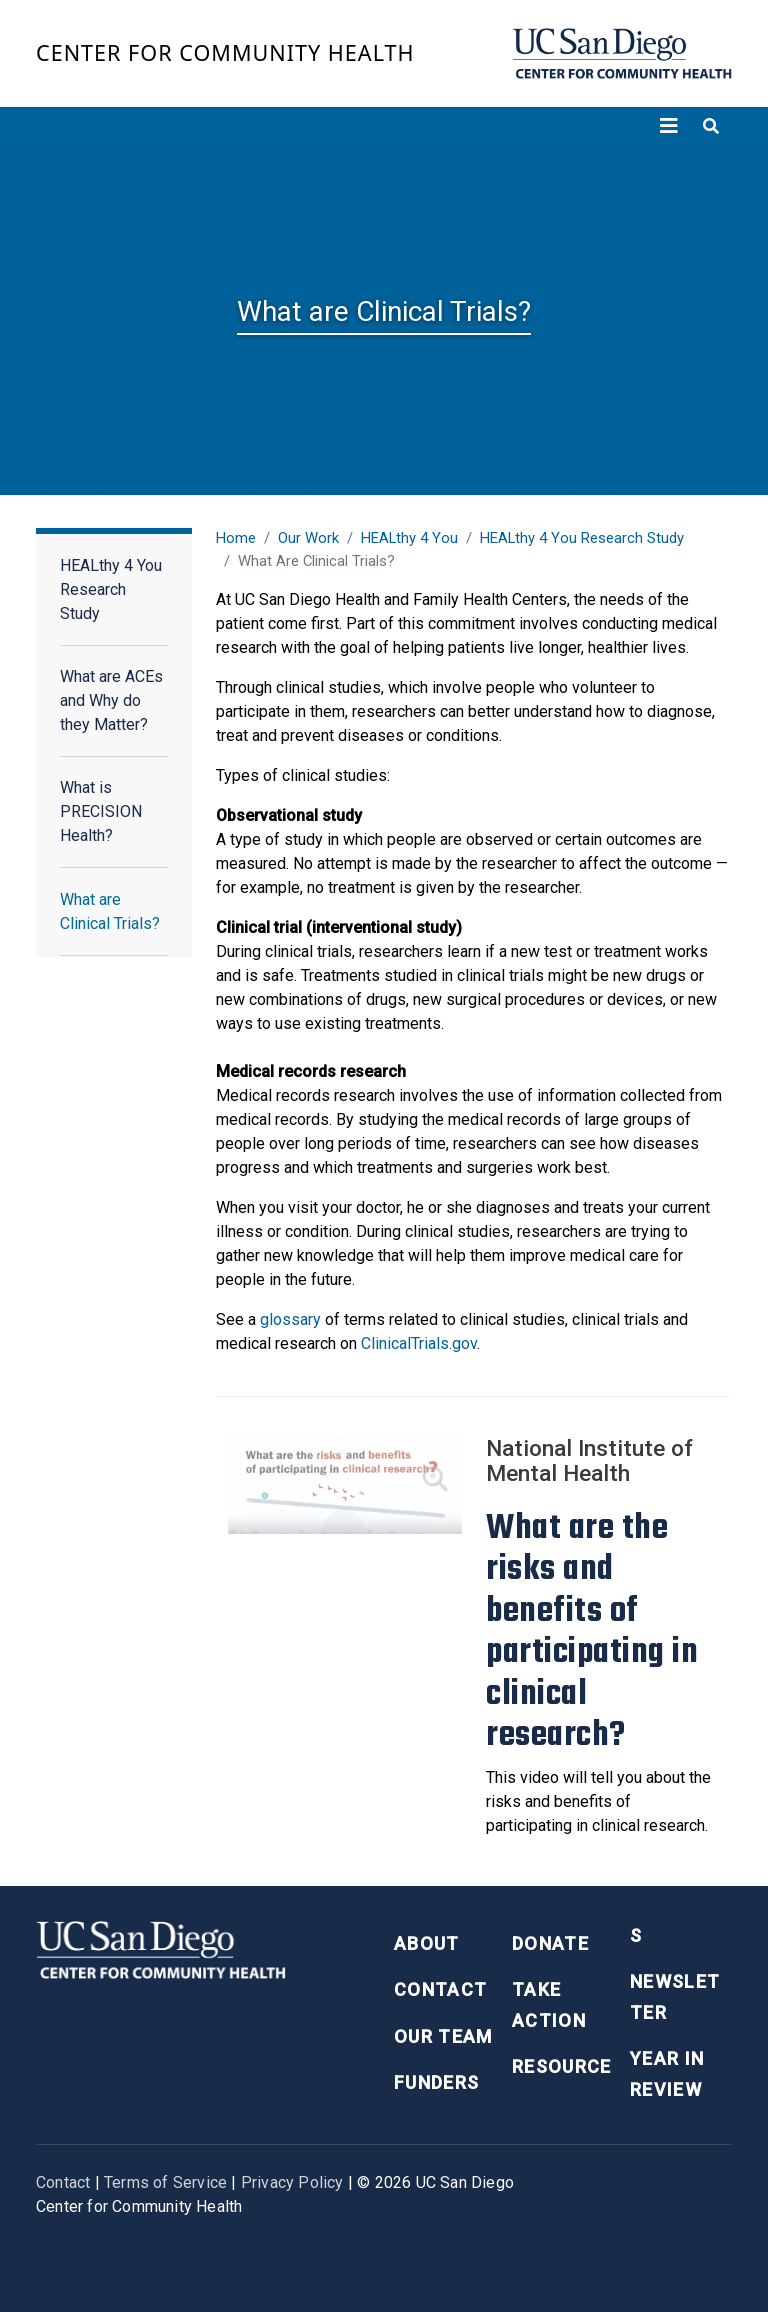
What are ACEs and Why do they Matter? (111, 700)
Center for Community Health (225, 52)
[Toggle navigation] (669, 126)
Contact (440, 1989)
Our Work (308, 538)
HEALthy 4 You (409, 538)
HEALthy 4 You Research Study (111, 589)
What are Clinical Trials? (110, 911)
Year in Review (667, 2074)
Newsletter (675, 1997)
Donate (550, 1943)
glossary (290, 1319)
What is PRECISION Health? (101, 811)
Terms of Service (165, 2182)
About (427, 1943)
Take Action (549, 2005)
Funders (436, 2082)
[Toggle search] (711, 126)
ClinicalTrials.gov (417, 1343)
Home (236, 538)
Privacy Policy (292, 2182)
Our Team (443, 2036)
